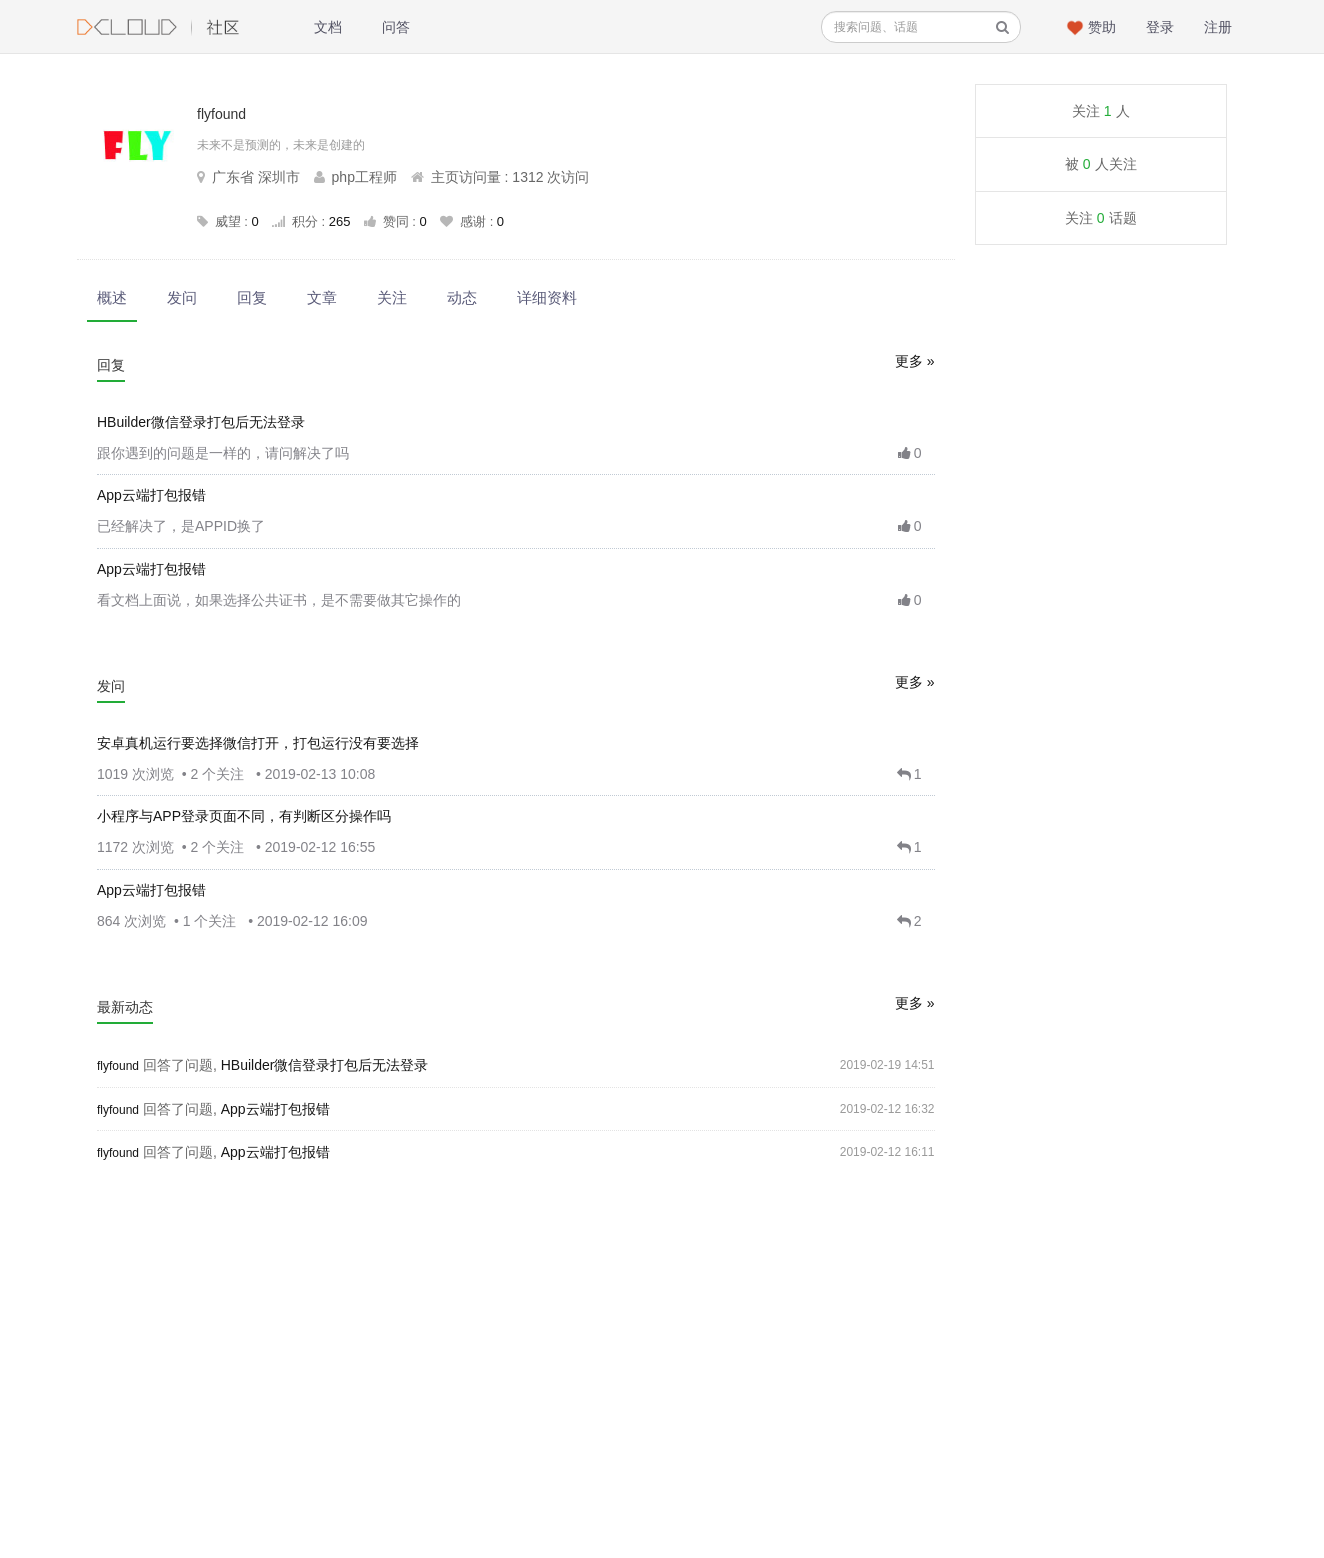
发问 (182, 297)
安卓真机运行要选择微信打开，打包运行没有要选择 (258, 743)
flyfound (118, 1066)
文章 (322, 297)
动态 (462, 297)
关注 (392, 297)
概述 (112, 297)
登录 (1160, 27)
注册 (1218, 27)
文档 (328, 27)
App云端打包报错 (151, 495)
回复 (252, 297)
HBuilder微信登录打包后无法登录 (201, 422)
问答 (396, 27)
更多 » (915, 361)
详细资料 (547, 297)
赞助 (1102, 27)
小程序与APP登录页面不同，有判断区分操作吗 (244, 816)
